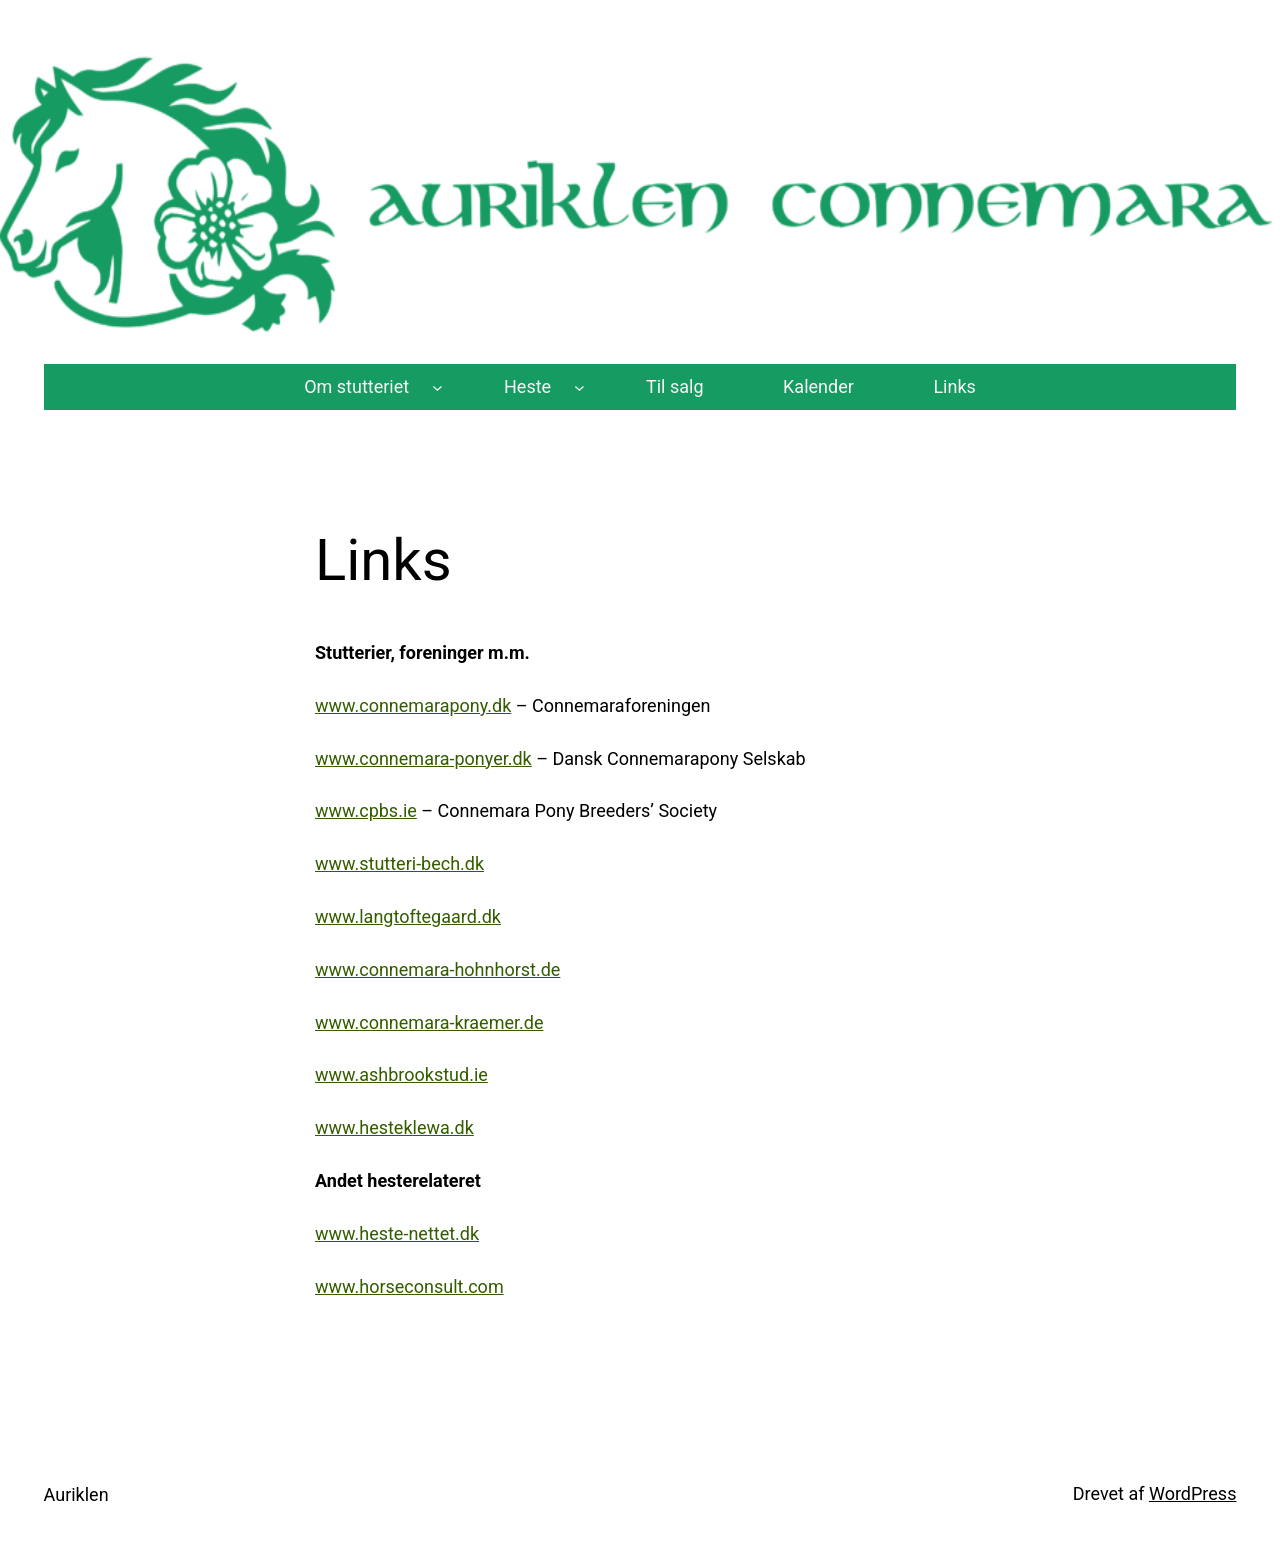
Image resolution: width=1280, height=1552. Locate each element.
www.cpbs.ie (366, 810)
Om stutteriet (356, 386)
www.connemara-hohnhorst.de (437, 969)
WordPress (1192, 1493)
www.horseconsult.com (409, 1286)
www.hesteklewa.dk (394, 1127)
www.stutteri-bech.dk (399, 863)
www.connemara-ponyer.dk (423, 758)
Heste (527, 386)
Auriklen (76, 1494)
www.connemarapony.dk (413, 705)
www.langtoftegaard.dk (408, 916)
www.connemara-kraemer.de (429, 1022)
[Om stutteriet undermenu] (437, 387)
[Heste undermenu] (579, 387)
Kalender (818, 386)
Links (954, 386)
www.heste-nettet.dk (397, 1233)
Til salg (675, 386)
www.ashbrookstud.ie (401, 1074)
